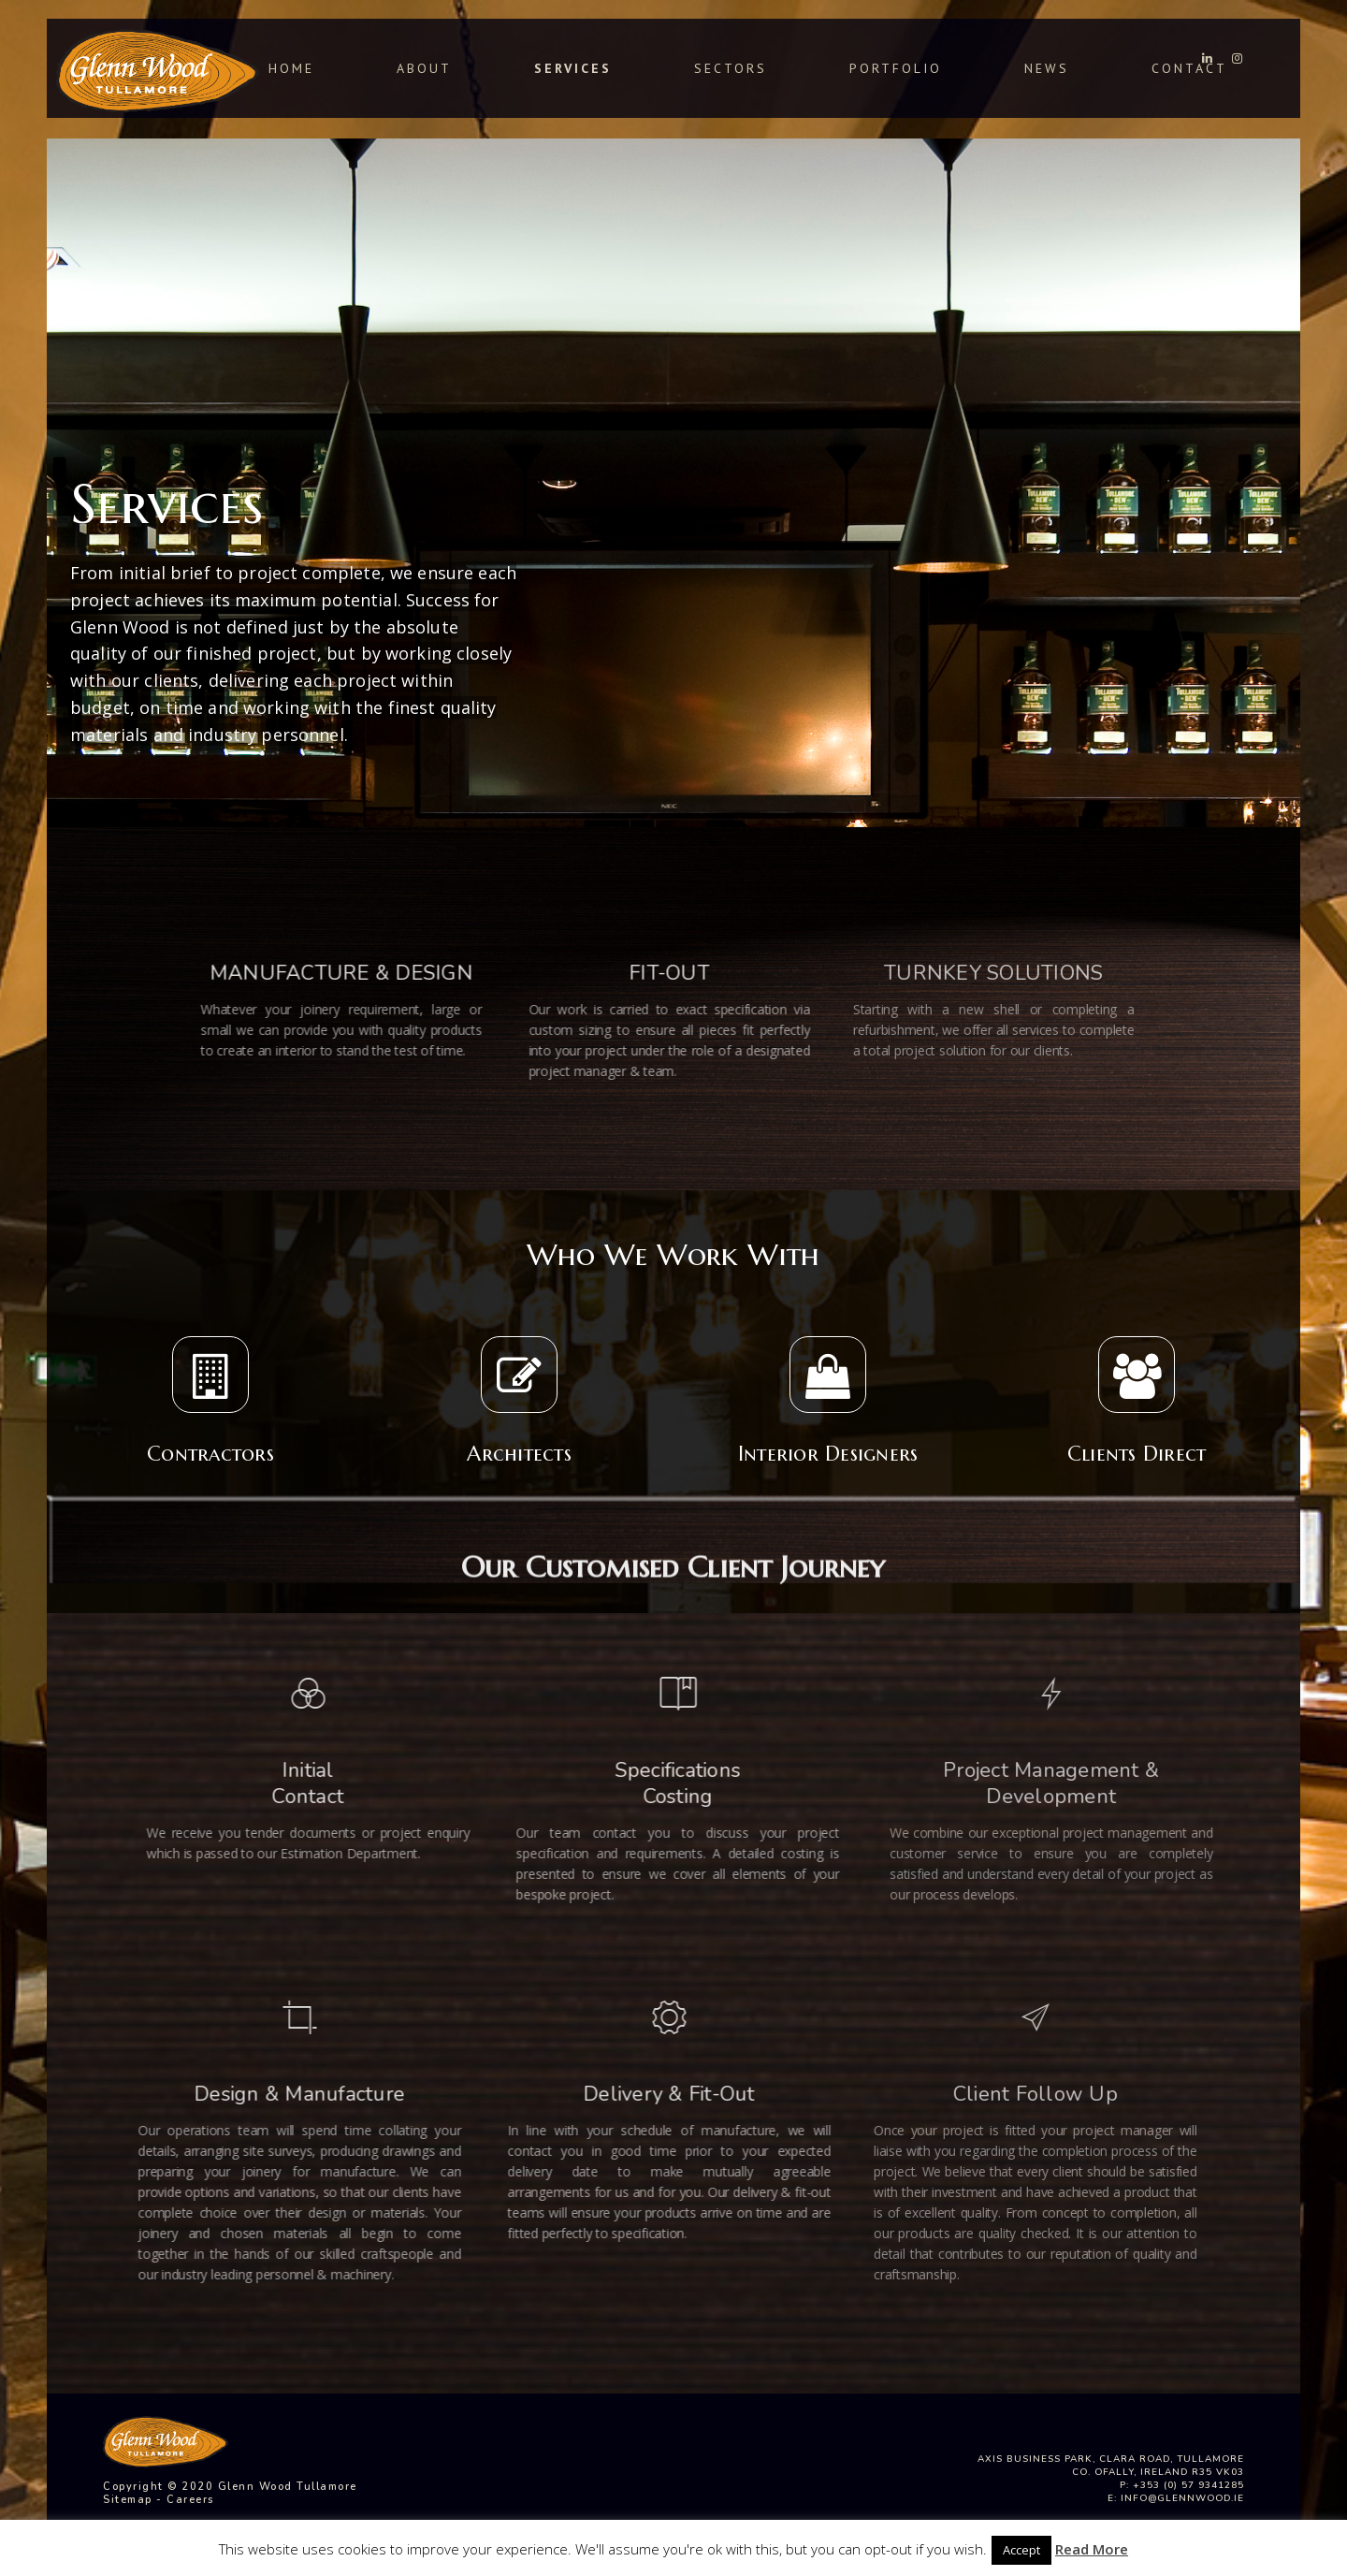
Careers (190, 2500)
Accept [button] (1021, 2549)
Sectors (730, 68)
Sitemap (127, 2500)
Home (291, 68)
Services (573, 68)
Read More (1091, 2549)
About (424, 68)
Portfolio (895, 68)
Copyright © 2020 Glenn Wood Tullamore (230, 2487)
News (1046, 68)
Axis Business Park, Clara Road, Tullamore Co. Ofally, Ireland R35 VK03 (1111, 2465)
